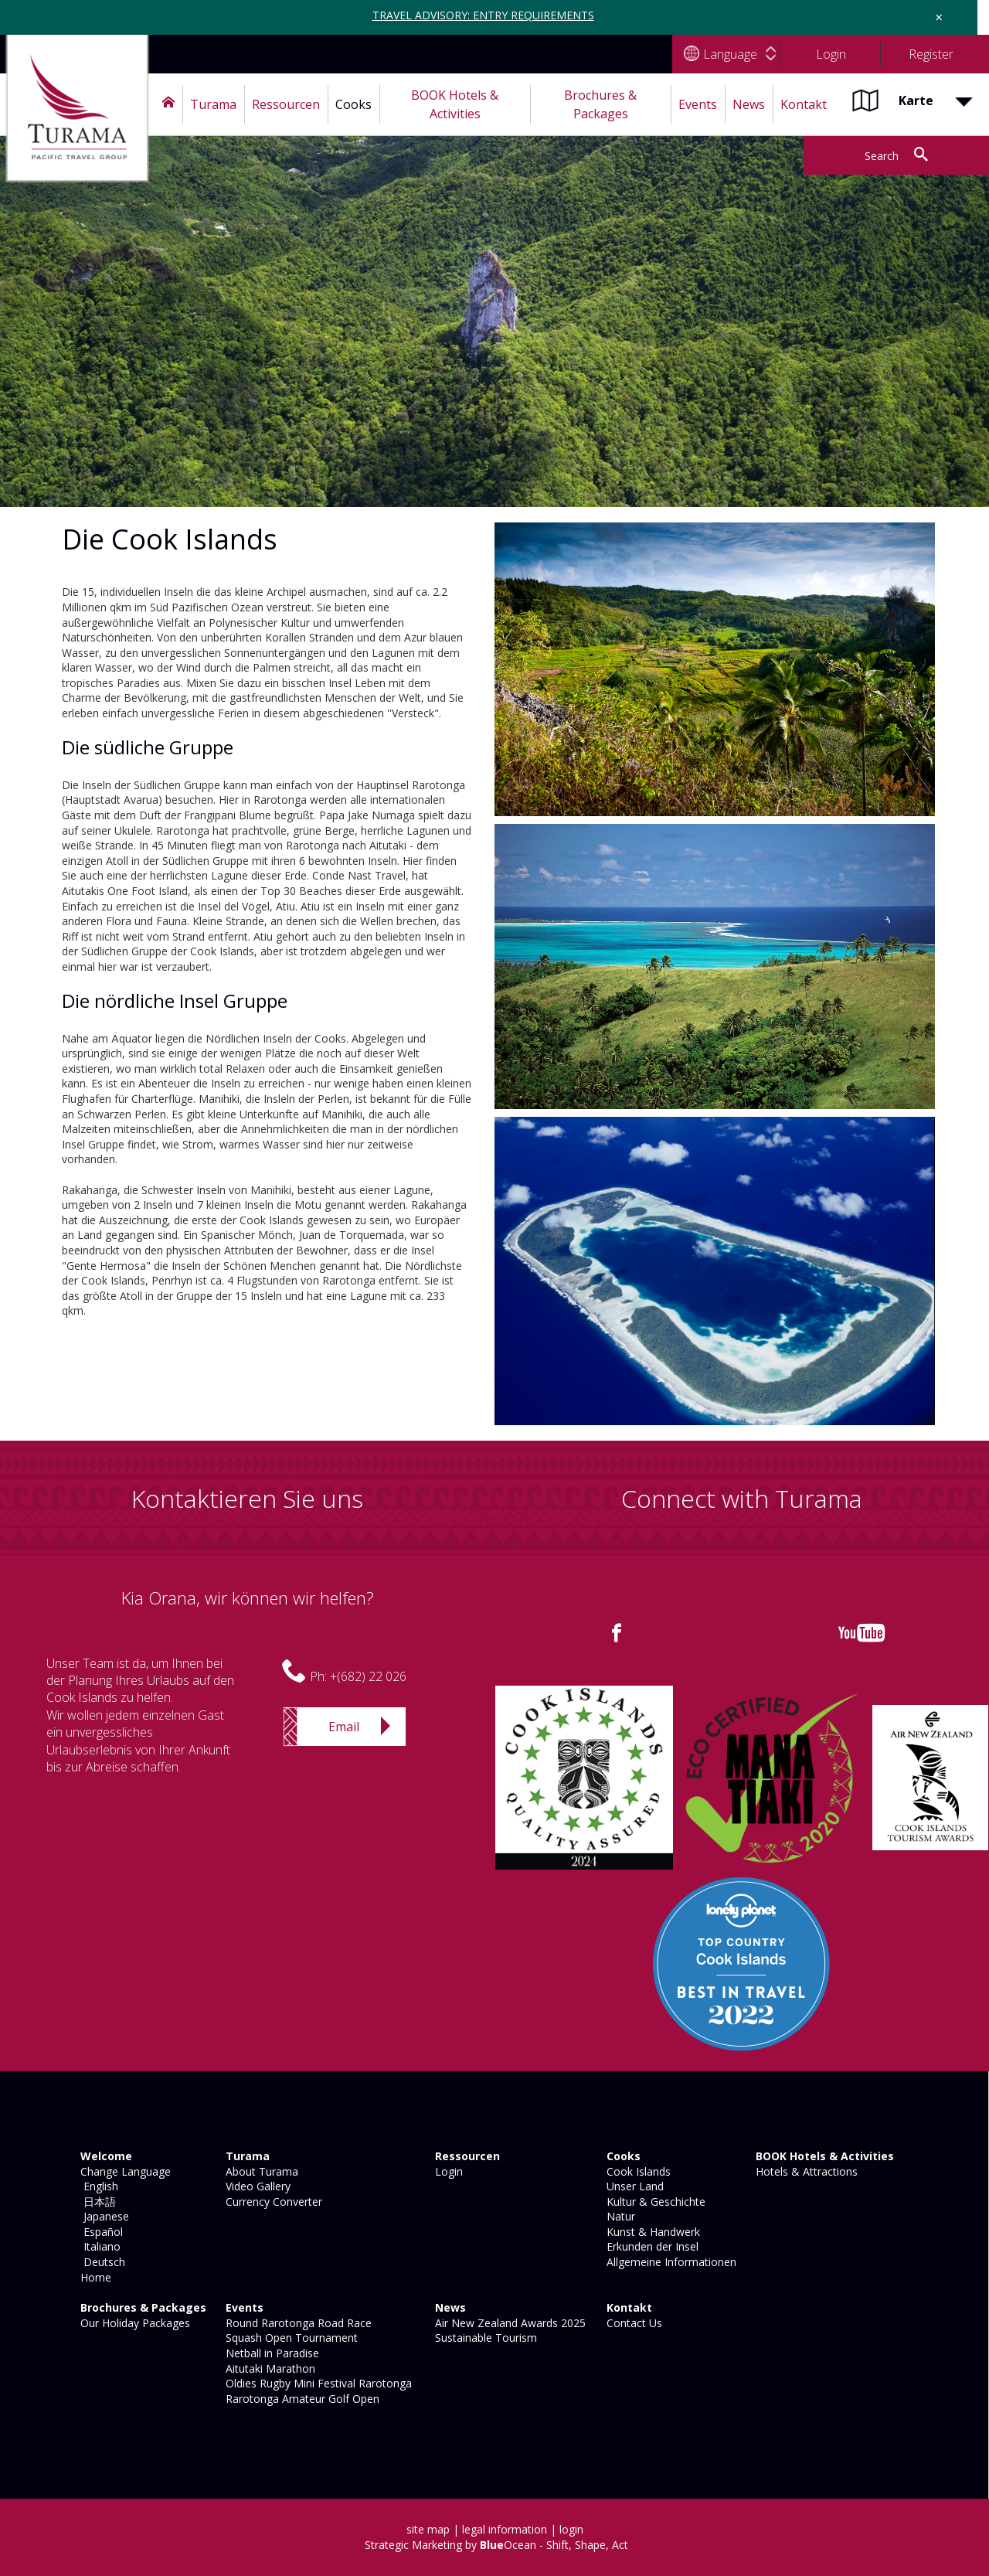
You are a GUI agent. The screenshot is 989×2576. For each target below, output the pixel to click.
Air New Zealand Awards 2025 (509, 2323)
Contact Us (632, 2323)
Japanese (103, 2216)
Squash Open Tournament (290, 2337)
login (571, 2529)
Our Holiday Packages (133, 2323)
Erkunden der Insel (650, 2246)
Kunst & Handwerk (651, 2231)
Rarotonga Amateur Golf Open (301, 2398)
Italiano (99, 2246)
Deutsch (101, 2261)
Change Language (124, 2171)
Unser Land (633, 2186)
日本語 (96, 2201)
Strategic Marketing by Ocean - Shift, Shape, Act (496, 2544)
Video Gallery (257, 2186)
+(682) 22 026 (368, 1676)
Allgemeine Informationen (669, 2261)
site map (428, 2529)
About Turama (260, 2171)
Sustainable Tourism (484, 2337)
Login (447, 2171)
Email (343, 1726)
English (97, 2186)
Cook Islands (637, 2171)
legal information (504, 2529)
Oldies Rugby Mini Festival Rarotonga (317, 2383)
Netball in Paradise (271, 2353)
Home (94, 2277)
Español (100, 2231)
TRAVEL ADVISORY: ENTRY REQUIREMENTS (483, 15)
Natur (619, 2216)
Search (882, 155)
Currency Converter (272, 2201)
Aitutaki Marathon (269, 2368)
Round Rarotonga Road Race (297, 2323)
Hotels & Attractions (805, 2171)
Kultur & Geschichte (654, 2201)
